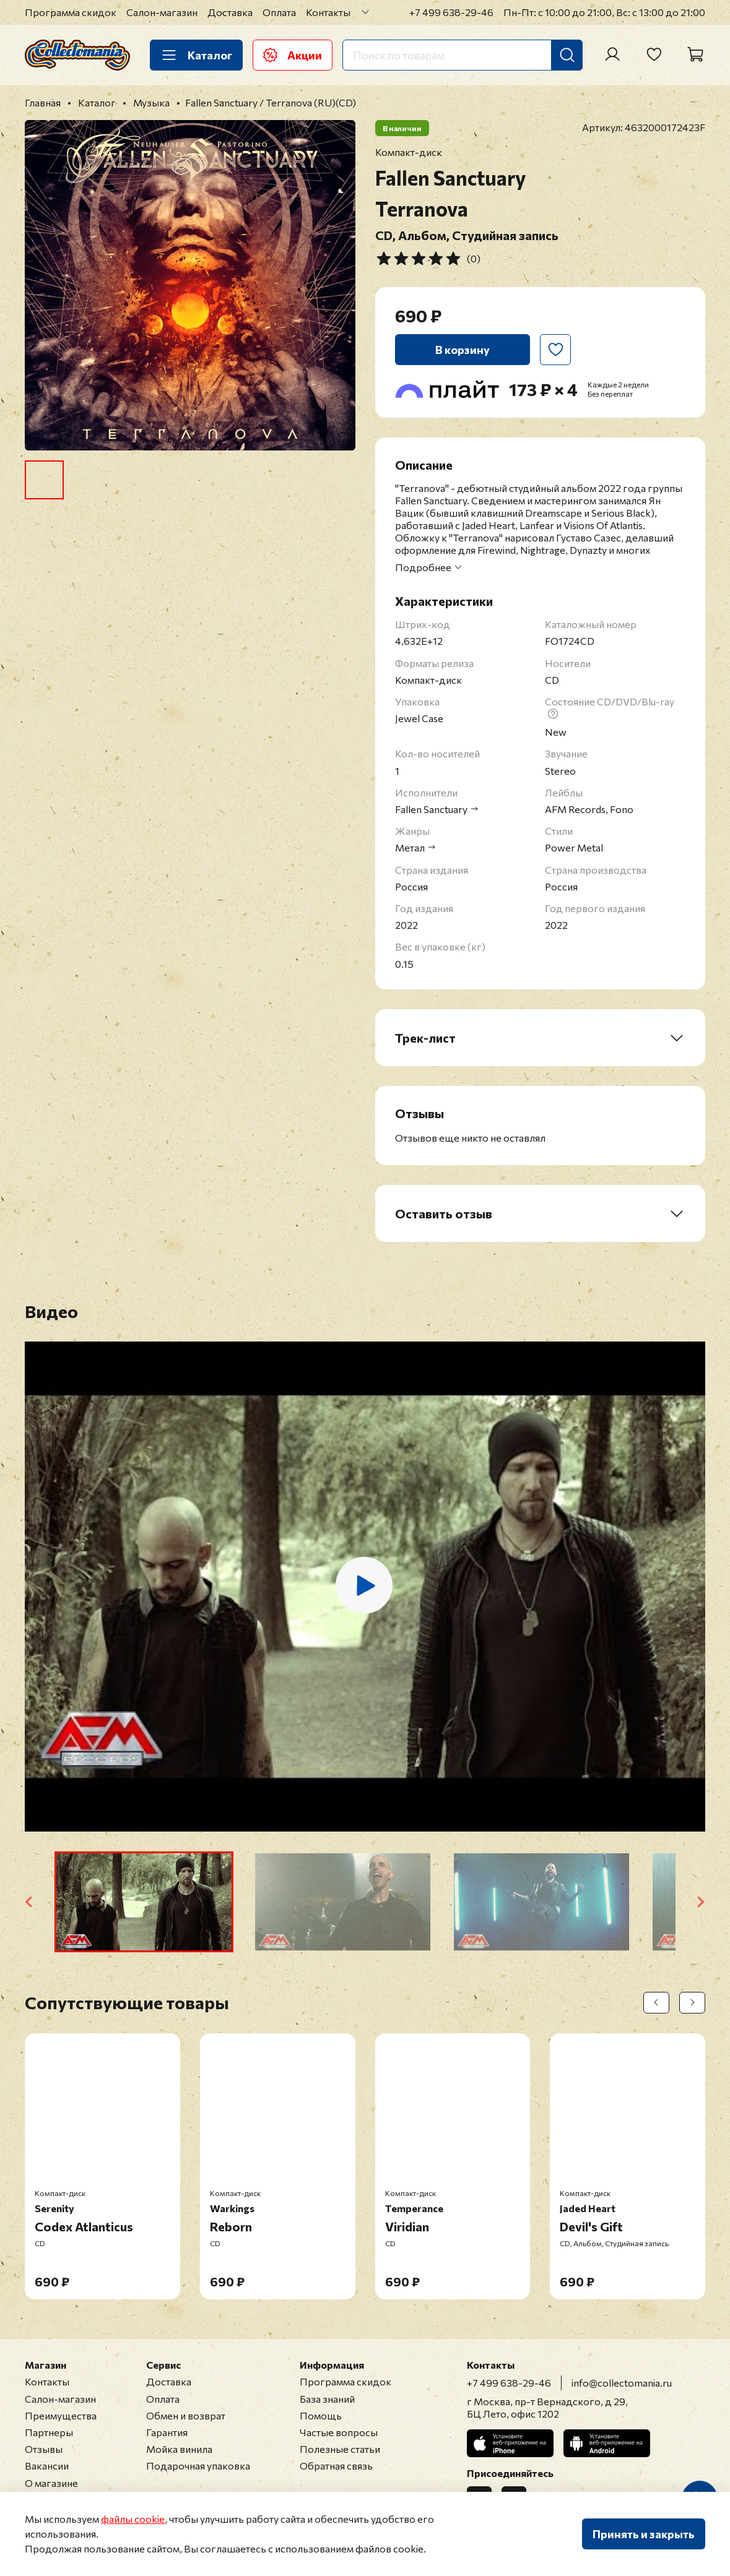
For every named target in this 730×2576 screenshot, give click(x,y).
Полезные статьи (340, 2449)
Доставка (230, 12)
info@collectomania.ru (621, 2383)
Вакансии (47, 2465)
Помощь (321, 2415)
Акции (292, 55)
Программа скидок (70, 12)
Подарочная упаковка (198, 2465)
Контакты (328, 12)
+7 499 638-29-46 (451, 12)
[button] (143, 1901)
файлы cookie (133, 2519)
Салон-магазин (162, 12)
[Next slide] (700, 1902)
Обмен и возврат (185, 2415)
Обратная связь (336, 2465)
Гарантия (167, 2432)
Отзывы (44, 2449)
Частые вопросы (339, 2432)
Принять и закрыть (644, 2534)
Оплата (279, 12)
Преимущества (61, 2415)
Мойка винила (179, 2449)
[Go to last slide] (30, 1902)
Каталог (196, 55)
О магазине (51, 2483)
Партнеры (49, 2432)
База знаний (327, 2399)
